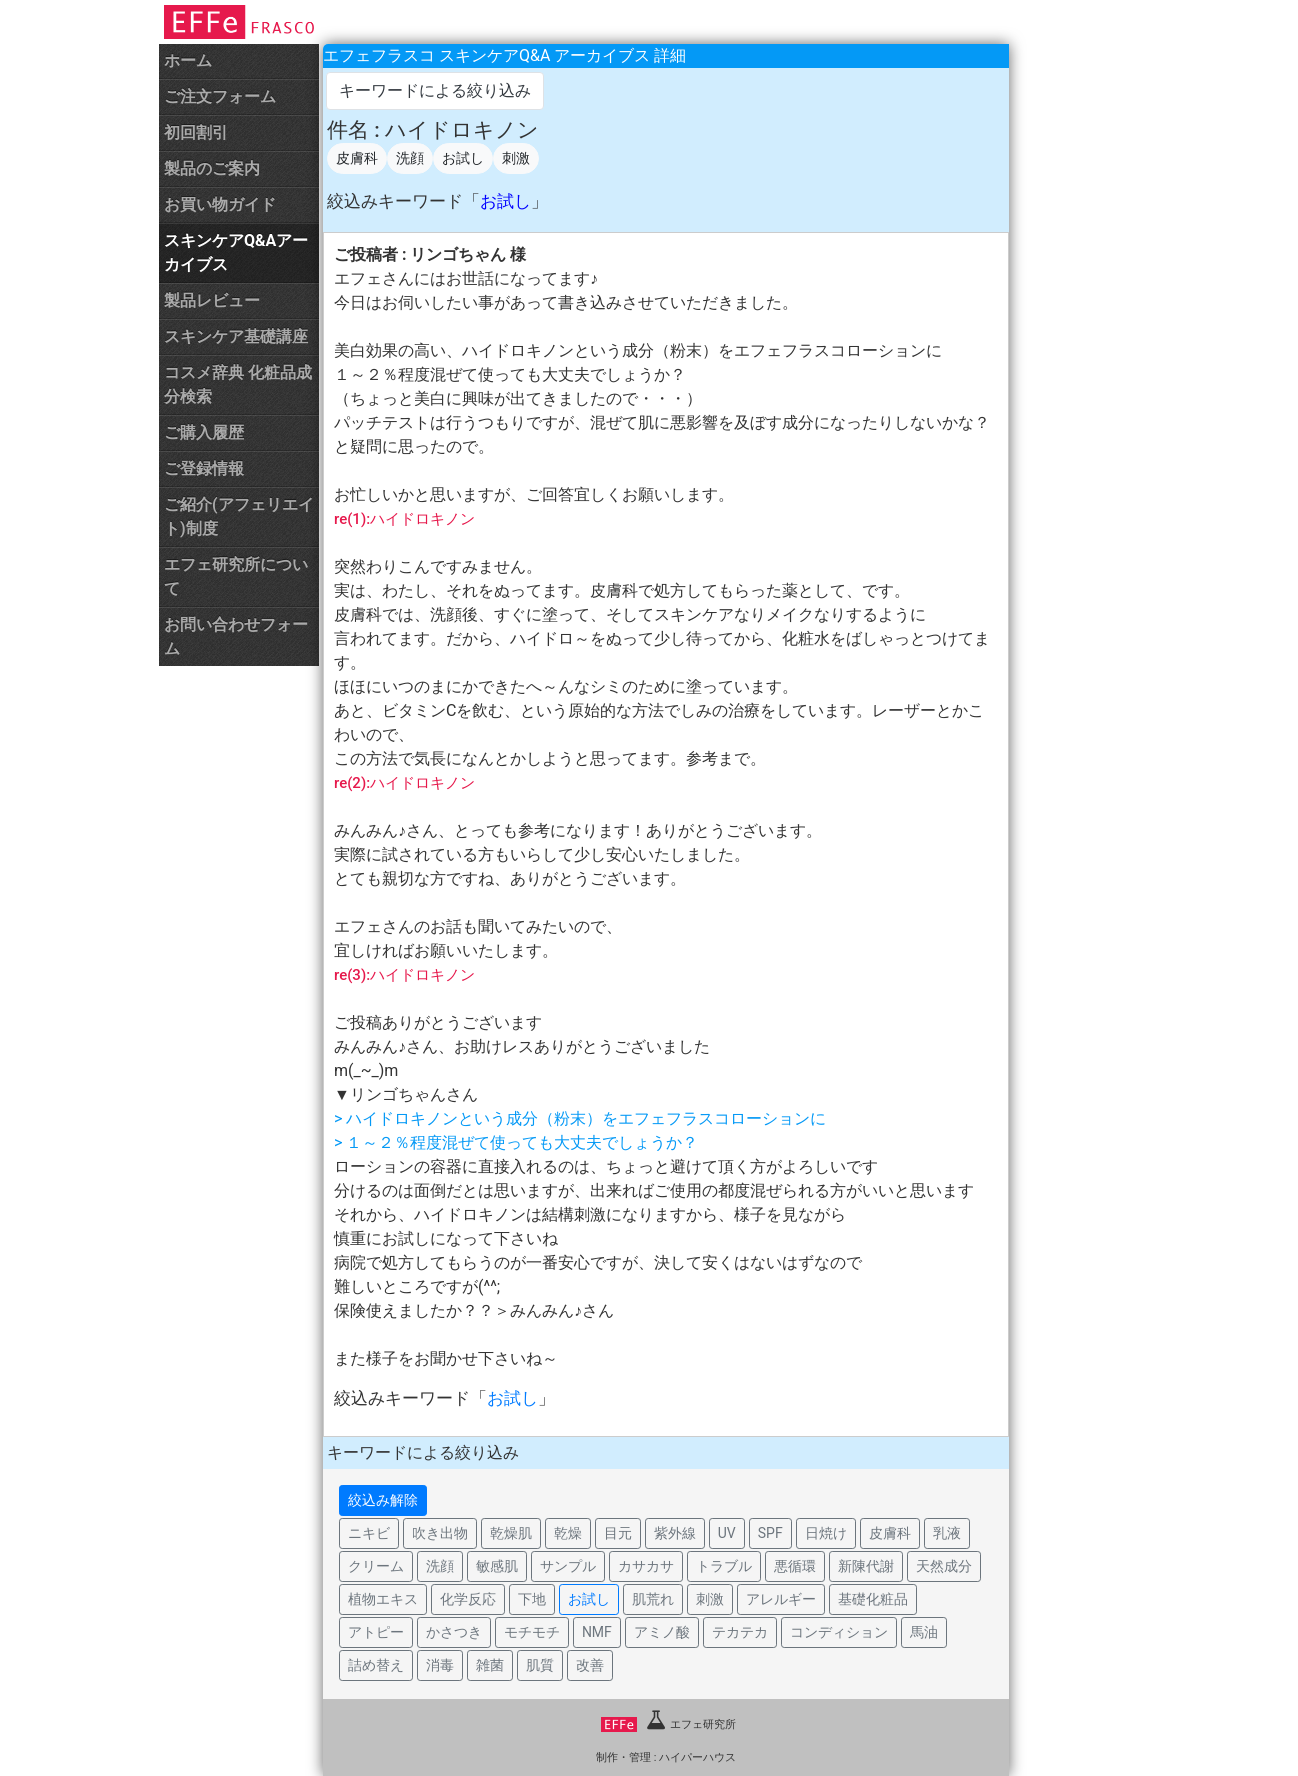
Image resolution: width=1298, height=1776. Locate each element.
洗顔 (410, 158)
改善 (590, 1665)
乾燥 (568, 1533)
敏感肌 (497, 1566)
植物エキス (383, 1599)
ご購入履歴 (204, 432)
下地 (532, 1599)
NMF (597, 1632)
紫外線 (675, 1533)
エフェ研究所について (236, 576)
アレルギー (781, 1599)
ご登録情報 (204, 468)
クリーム (376, 1566)
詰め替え (376, 1665)
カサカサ (646, 1566)
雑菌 (490, 1665)
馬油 (924, 1632)
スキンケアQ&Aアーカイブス (236, 252)
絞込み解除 (383, 1500)
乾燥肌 (511, 1533)
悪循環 (795, 1566)
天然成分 (944, 1566)
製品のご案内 (212, 168)
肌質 (540, 1665)
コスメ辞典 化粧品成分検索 (238, 384)
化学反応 (468, 1599)
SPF (770, 1533)
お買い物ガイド (220, 204)
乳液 (947, 1533)
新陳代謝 (866, 1566)
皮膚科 (357, 158)
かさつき (454, 1632)
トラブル (724, 1566)
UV (727, 1533)
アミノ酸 (662, 1632)
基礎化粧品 (873, 1599)
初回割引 (196, 132)
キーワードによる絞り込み (435, 90)
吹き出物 (440, 1533)
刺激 (516, 158)
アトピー (376, 1632)
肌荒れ (653, 1599)
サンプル (568, 1566)
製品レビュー (212, 300)
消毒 (440, 1665)
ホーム (188, 60)
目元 (618, 1533)
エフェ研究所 (668, 1724)
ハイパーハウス (697, 1757)
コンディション (839, 1632)
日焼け (826, 1533)
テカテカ (740, 1632)
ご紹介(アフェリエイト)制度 (239, 516)
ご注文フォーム (220, 96)
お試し (463, 158)
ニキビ (369, 1533)
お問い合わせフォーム (236, 636)
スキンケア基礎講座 (236, 336)
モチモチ (532, 1632)
